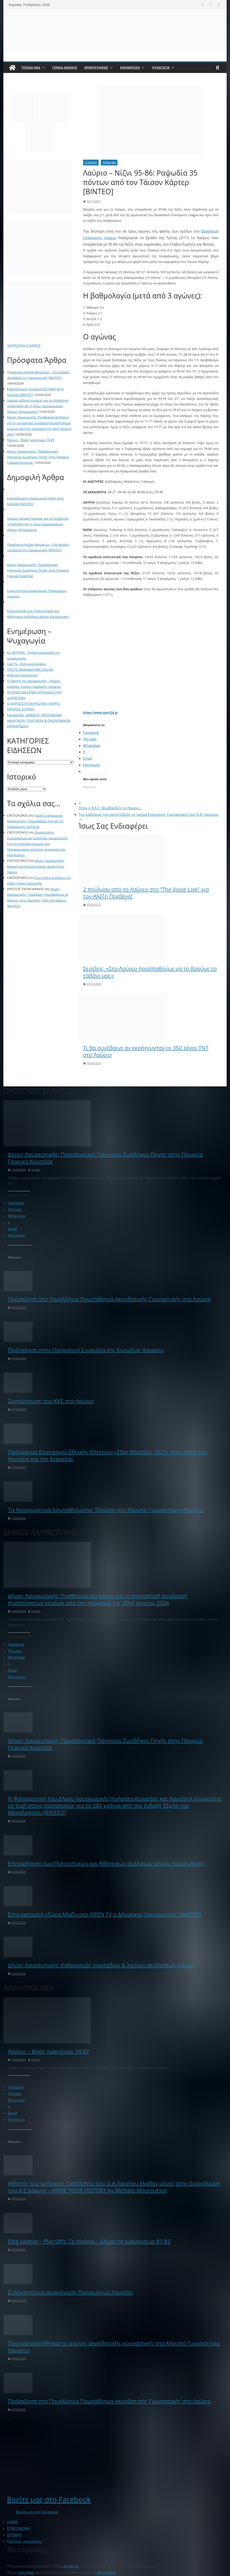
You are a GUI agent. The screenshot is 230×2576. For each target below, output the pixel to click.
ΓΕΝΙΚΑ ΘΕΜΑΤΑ (64, 67)
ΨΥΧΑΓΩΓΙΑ (161, 67)
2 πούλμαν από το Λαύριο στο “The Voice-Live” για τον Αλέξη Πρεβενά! (146, 892)
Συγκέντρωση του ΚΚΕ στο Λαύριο (50, 1400)
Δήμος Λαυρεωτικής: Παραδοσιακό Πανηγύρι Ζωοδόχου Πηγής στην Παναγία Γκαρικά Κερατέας (38, 457)
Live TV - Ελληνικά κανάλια (26, 664)
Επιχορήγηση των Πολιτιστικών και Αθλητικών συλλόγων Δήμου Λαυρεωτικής (106, 1863)
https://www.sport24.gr (100, 713)
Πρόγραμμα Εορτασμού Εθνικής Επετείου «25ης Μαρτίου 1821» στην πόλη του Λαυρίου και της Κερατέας (107, 1455)
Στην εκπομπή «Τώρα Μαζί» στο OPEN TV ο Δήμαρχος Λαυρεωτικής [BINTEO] (104, 1914)
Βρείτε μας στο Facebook (49, 2499)
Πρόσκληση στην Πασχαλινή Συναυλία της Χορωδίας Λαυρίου (86, 1349)
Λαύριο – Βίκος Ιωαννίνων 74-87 (30, 440)
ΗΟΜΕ (12, 2521)
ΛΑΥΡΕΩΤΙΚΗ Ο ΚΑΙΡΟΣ (24, 345)
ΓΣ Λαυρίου (91, 162)
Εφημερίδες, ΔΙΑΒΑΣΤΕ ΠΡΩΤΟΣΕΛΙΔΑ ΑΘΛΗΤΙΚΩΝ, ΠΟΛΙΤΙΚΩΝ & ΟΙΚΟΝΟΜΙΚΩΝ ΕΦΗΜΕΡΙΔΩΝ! (38, 720)
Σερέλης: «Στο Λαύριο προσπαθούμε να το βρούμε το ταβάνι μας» (150, 972)
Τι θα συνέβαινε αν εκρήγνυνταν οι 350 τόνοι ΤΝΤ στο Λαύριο (146, 1051)
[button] (42, 67)
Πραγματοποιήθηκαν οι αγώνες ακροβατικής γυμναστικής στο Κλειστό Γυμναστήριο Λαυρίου (114, 2347)
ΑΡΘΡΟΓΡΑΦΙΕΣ (96, 67)
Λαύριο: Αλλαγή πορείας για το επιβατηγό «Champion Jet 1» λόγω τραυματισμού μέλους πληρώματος (38, 406)
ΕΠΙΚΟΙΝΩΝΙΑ (18, 2528)
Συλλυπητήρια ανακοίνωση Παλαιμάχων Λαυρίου (70, 2292)
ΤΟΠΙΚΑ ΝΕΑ (30, 67)
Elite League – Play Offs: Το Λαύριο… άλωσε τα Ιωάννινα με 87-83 (89, 2241)
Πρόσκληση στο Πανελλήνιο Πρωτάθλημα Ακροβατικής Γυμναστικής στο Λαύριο (109, 1298)
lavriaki (35, 1170)
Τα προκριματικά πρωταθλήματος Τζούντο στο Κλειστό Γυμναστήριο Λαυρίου (106, 1509)
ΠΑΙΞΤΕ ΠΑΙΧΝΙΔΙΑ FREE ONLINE (30, 669)
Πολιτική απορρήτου (22, 675)
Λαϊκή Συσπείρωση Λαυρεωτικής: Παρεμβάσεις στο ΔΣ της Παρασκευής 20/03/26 (35, 821)
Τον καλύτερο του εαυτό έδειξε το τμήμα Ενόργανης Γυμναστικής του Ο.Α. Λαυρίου (151, 816)
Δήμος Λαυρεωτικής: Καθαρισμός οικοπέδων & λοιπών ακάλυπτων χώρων (101, 1965)
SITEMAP (14, 2534)
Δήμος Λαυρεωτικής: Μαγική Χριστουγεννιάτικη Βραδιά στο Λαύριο (36, 866)
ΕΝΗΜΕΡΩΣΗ (130, 67)
